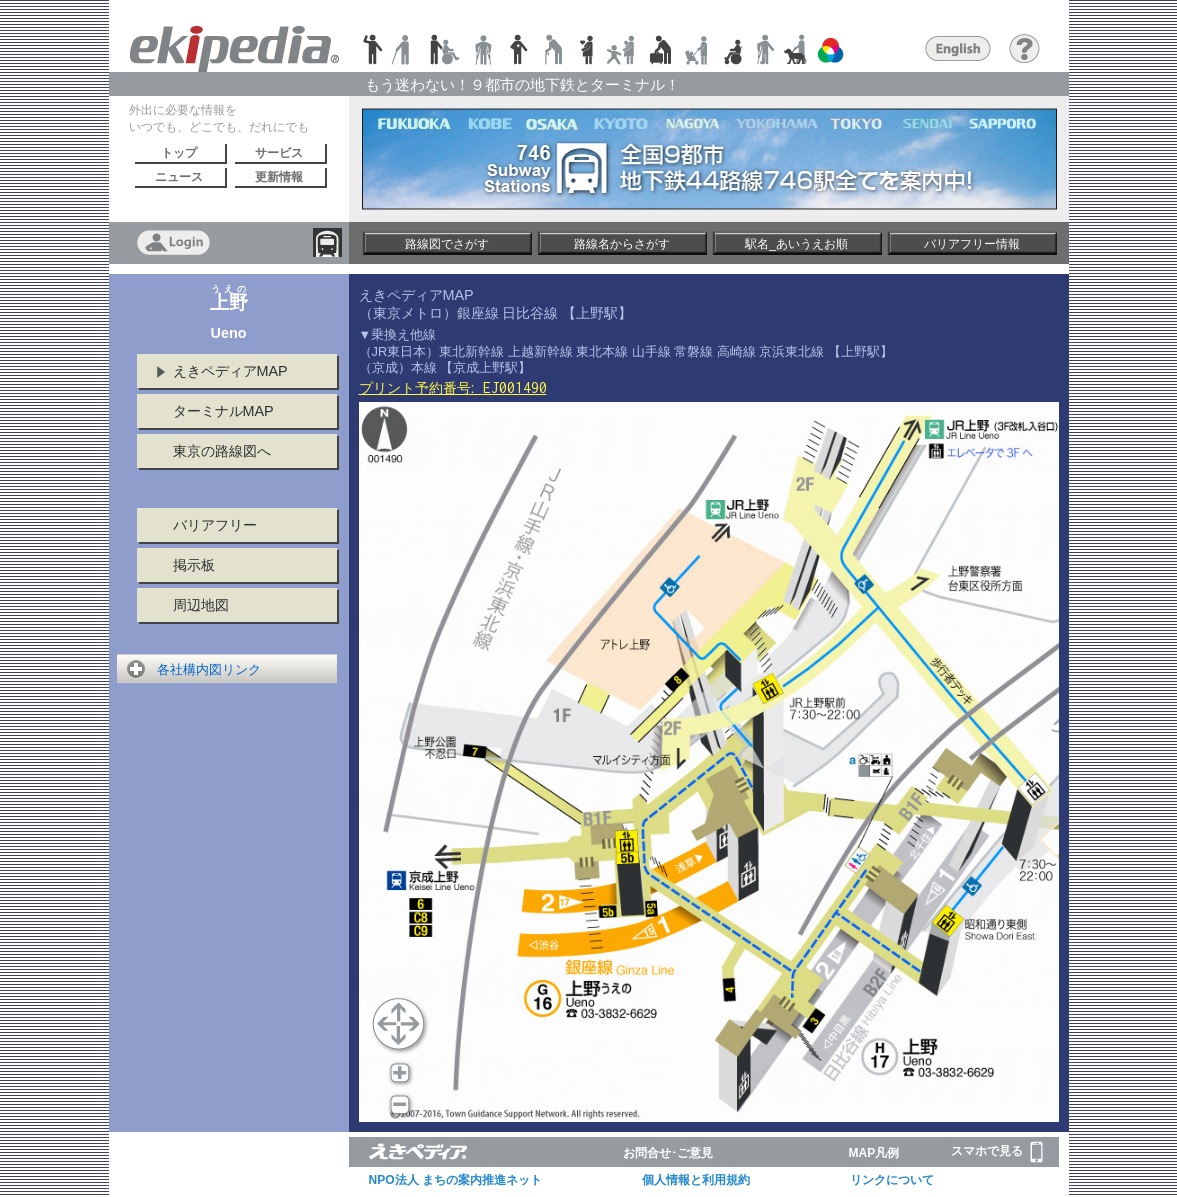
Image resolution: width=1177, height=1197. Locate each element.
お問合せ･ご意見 (668, 1153)
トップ (179, 153)
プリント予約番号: (453, 388)
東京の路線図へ (222, 451)
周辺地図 (201, 605)
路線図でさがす (447, 244)
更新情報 (279, 177)
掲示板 (194, 565)
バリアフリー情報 (972, 244)
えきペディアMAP (230, 371)
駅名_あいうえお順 (796, 244)
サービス (279, 153)
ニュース (179, 177)
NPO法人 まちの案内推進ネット (455, 1180)
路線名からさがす (622, 244)
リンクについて (892, 1180)
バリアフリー (215, 525)
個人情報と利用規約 (696, 1180)
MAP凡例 (874, 1153)
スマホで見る (997, 1152)
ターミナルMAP (223, 411)
